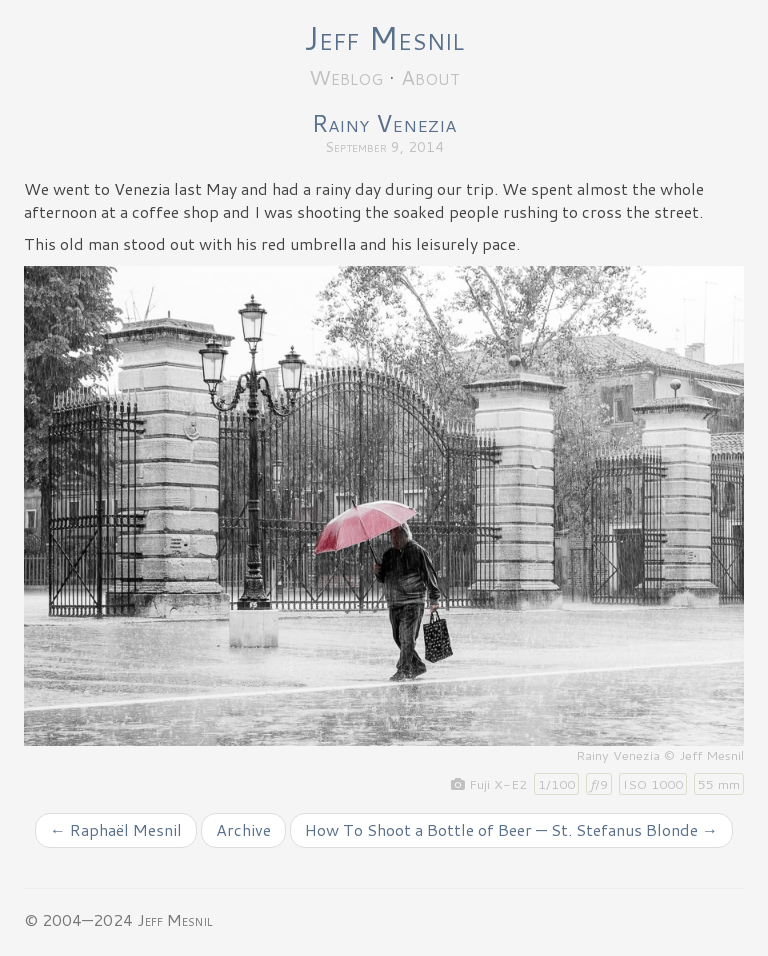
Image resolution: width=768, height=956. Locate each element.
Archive (243, 829)
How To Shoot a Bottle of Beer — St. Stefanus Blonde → (511, 829)
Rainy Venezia (384, 123)
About (430, 77)
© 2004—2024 (78, 919)
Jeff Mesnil (384, 37)
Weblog (346, 77)
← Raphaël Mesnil (116, 829)
